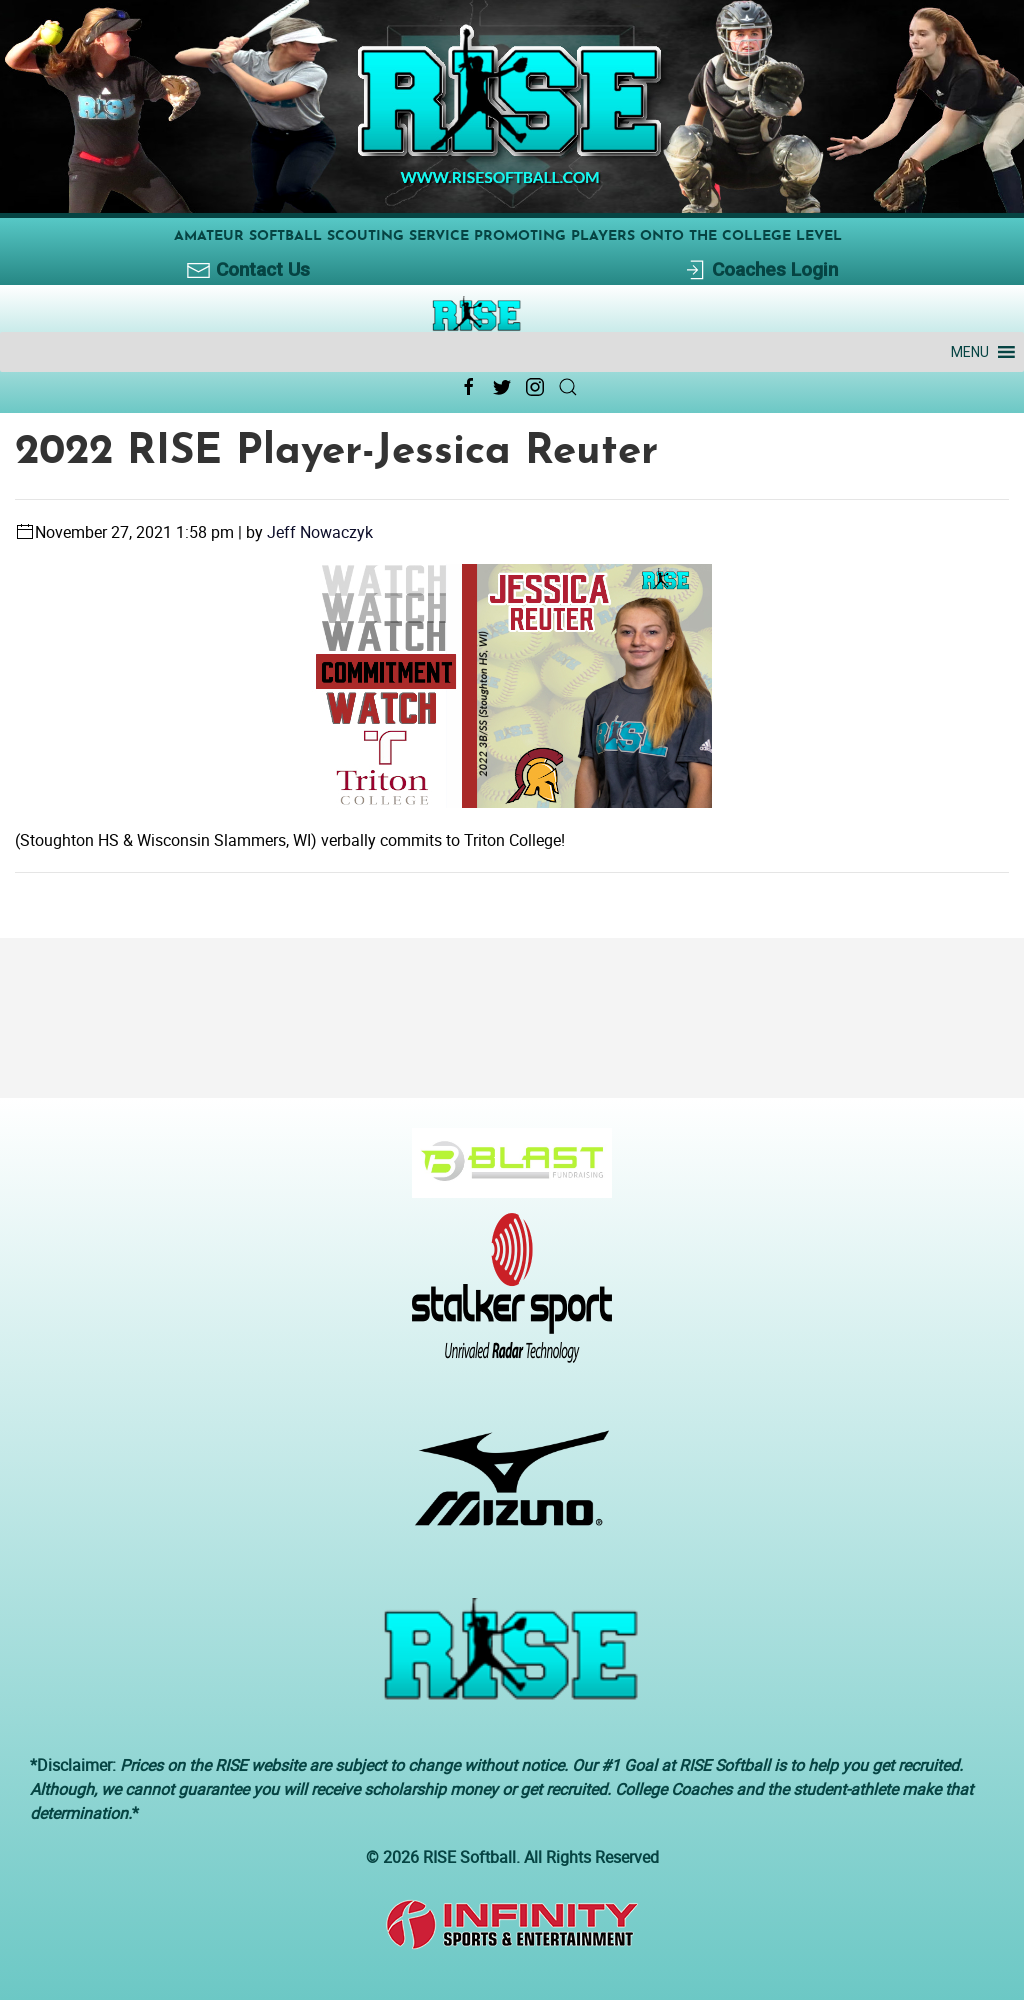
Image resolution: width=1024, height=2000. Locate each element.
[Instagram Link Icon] (535, 387)
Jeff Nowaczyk (320, 532)
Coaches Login (760, 270)
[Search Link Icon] (568, 387)
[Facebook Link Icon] (469, 387)
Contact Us (248, 270)
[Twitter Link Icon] (502, 387)
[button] (970, 352)
